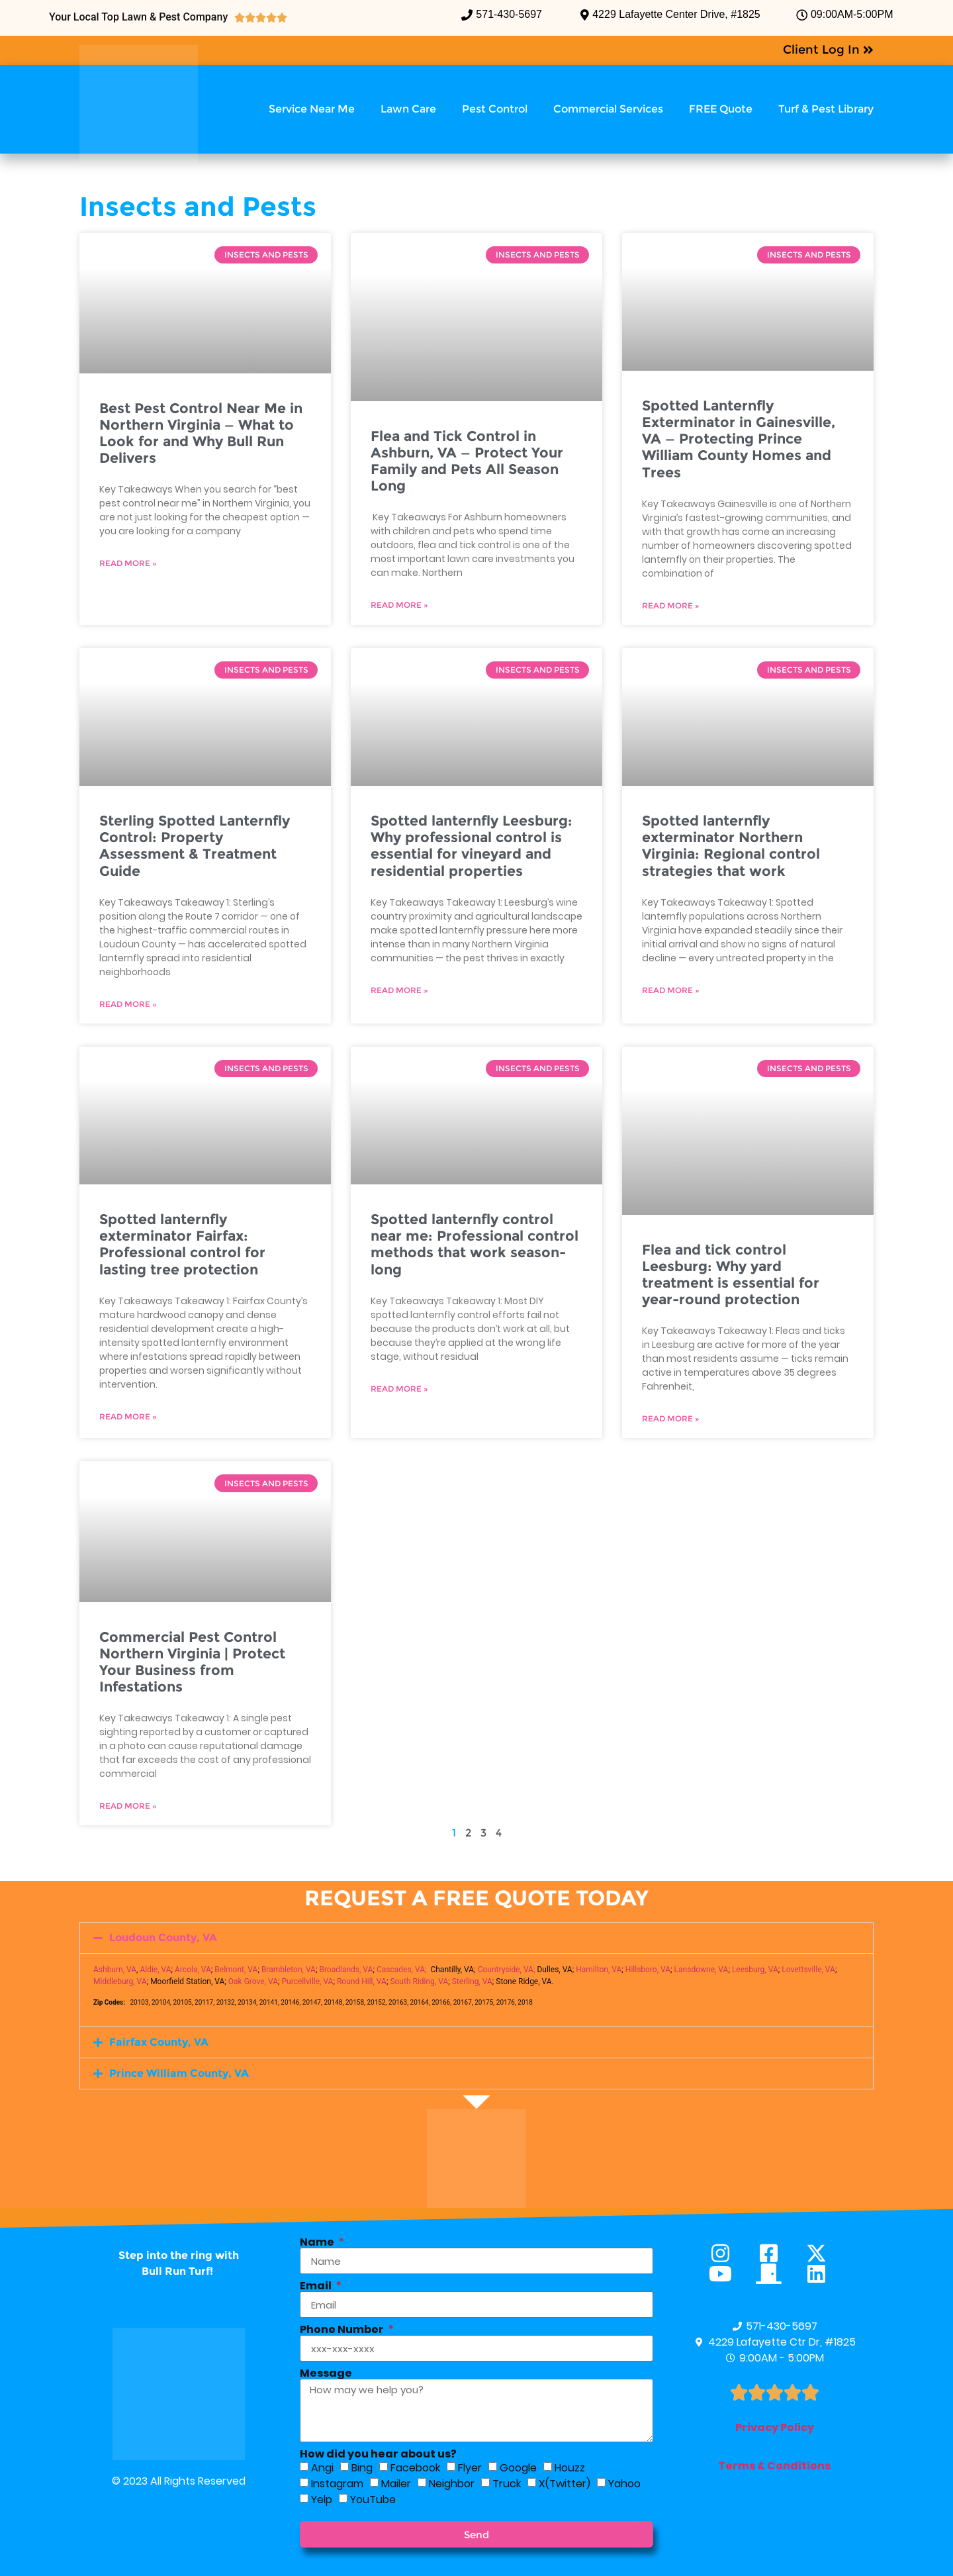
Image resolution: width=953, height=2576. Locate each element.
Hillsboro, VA (647, 1969)
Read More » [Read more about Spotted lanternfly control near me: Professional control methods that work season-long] (399, 1389)
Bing (362, 2467)
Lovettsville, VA (808, 1969)
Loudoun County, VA (163, 1937)
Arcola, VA (193, 1969)
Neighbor (452, 2483)
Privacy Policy (774, 2427)
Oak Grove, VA (253, 1981)
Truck (506, 2483)
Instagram (337, 2483)
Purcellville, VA (308, 1981)
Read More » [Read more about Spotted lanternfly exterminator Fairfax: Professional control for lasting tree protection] (128, 1416)
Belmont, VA (235, 1969)
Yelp (321, 2499)
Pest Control (494, 109)
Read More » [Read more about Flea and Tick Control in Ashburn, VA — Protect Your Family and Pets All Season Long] (399, 605)
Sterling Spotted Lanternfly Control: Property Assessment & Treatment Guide (194, 845)
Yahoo (624, 2483)
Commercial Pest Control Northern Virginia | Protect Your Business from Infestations (192, 1662)
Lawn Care (408, 109)
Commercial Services (608, 109)
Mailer (396, 2483)
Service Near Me (312, 109)
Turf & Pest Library (826, 109)
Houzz (570, 2467)
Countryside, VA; (506, 1969)
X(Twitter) (564, 2483)
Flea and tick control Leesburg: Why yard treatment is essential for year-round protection (730, 1274)
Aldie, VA (155, 1969)
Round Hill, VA (361, 1981)
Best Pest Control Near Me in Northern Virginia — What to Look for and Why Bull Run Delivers (200, 433)
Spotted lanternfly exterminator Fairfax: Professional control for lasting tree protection (182, 1244)
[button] (476, 1938)
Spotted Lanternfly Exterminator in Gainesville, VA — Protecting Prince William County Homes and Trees (738, 439)
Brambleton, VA (288, 1969)
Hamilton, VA (598, 1969)
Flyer (470, 2467)
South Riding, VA (419, 1981)
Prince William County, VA (179, 2073)
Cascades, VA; (402, 1969)
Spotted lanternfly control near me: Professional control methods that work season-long (474, 1244)
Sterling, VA (472, 1981)
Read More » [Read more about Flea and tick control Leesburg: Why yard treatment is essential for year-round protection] (671, 1418)
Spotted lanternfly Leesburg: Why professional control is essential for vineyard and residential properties (471, 845)
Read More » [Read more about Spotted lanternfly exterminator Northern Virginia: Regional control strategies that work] (671, 990)
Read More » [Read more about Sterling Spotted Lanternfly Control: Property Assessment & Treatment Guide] (128, 1004)
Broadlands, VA (346, 1969)
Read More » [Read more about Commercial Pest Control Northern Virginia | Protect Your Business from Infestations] (128, 1806)
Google (518, 2467)
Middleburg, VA (120, 1981)
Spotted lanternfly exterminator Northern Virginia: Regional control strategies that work (731, 845)
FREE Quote (720, 109)
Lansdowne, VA (701, 1969)
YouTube (373, 2499)
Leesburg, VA (755, 1969)
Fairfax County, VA (158, 2042)
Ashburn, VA (114, 1969)
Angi (322, 2467)
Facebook (415, 2467)
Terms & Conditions (774, 2465)
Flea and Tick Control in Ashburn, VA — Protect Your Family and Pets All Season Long (467, 461)
